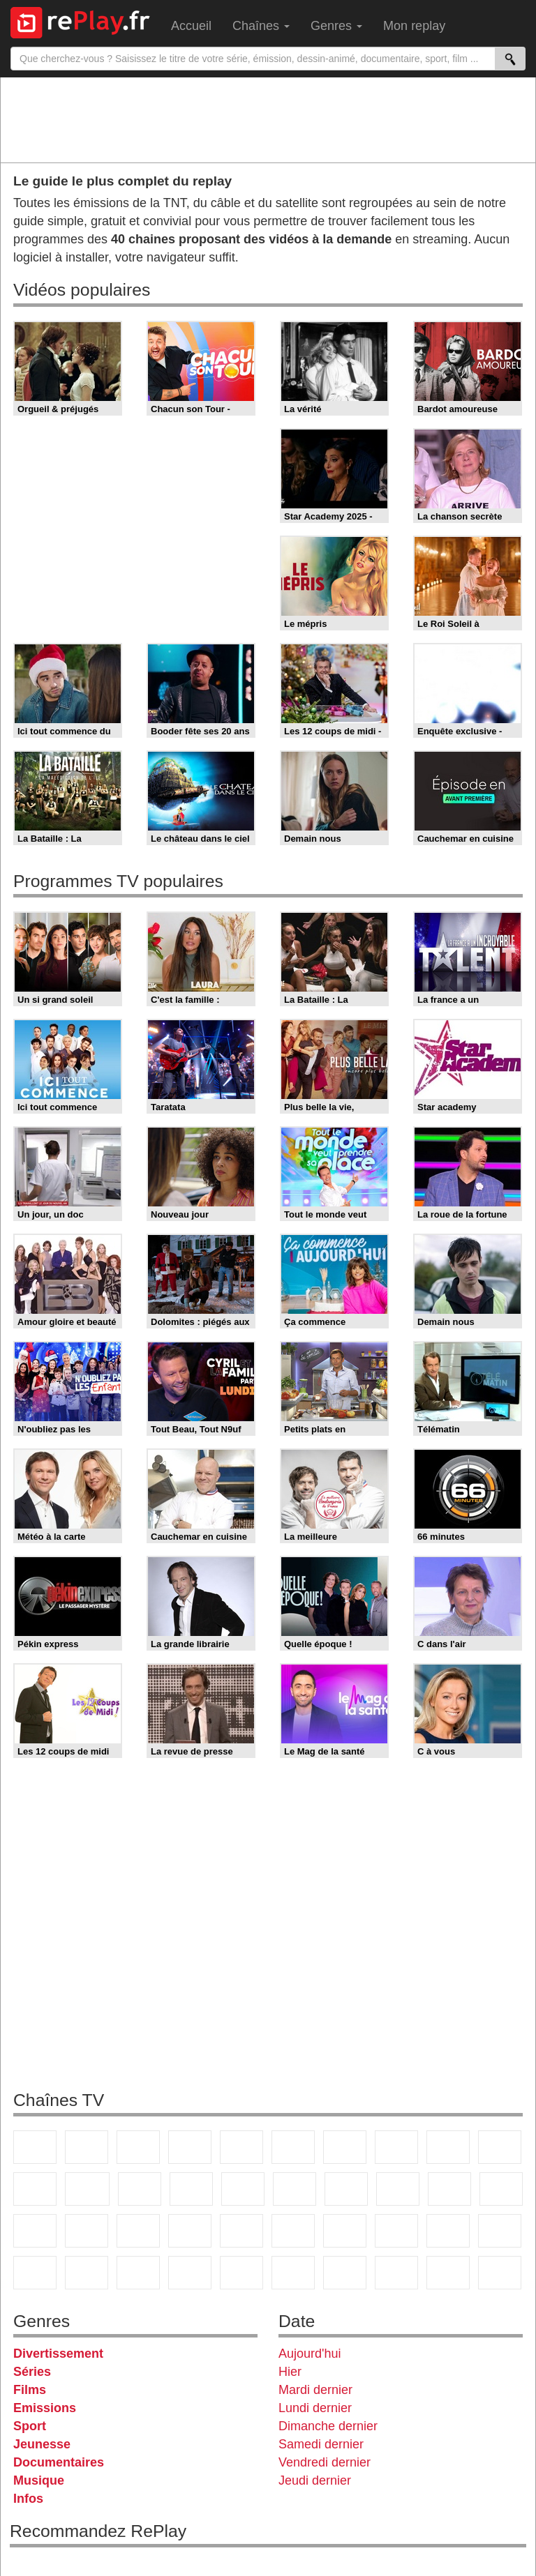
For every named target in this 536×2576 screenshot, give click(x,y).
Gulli (448, 2231)
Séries (32, 2372)
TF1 (35, 2147)
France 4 (35, 2189)
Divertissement (58, 2354)
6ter (191, 2189)
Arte (344, 2147)
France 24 (241, 2231)
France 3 (138, 2147)
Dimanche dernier (328, 2426)
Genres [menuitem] (336, 26)
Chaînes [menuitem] (261, 26)
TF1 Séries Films (139, 2189)
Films (29, 2390)
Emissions (44, 2408)
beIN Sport (293, 2231)
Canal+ (189, 2147)
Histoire (293, 2272)
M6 (293, 2147)
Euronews (189, 2231)
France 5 (241, 2147)
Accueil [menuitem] (191, 26)
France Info (501, 2189)
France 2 (86, 2147)
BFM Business (138, 2231)
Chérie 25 (346, 2189)
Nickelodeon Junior (241, 2272)
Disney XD (86, 2272)
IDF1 (344, 2272)
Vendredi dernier (324, 2462)
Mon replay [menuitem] (414, 26)
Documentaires (58, 2462)
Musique (38, 2480)
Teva (397, 2189)
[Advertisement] (268, 119)
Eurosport (344, 2231)
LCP (396, 2272)
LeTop (448, 2272)
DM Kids (138, 2272)
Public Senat (499, 2272)
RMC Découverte (243, 2189)
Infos (28, 2499)
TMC (448, 2147)
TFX (499, 2147)
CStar (87, 2189)
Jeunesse (41, 2444)
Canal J (499, 2231)
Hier (290, 2372)
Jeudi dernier (314, 2480)
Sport (29, 2426)
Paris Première (449, 2189)
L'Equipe (396, 2231)
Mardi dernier (315, 2390)
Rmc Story (294, 2189)
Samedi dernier (321, 2444)
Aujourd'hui (309, 2354)
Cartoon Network (35, 2272)
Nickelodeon (189, 2272)
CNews (35, 2231)
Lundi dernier (315, 2408)
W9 (396, 2147)
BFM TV (86, 2231)
